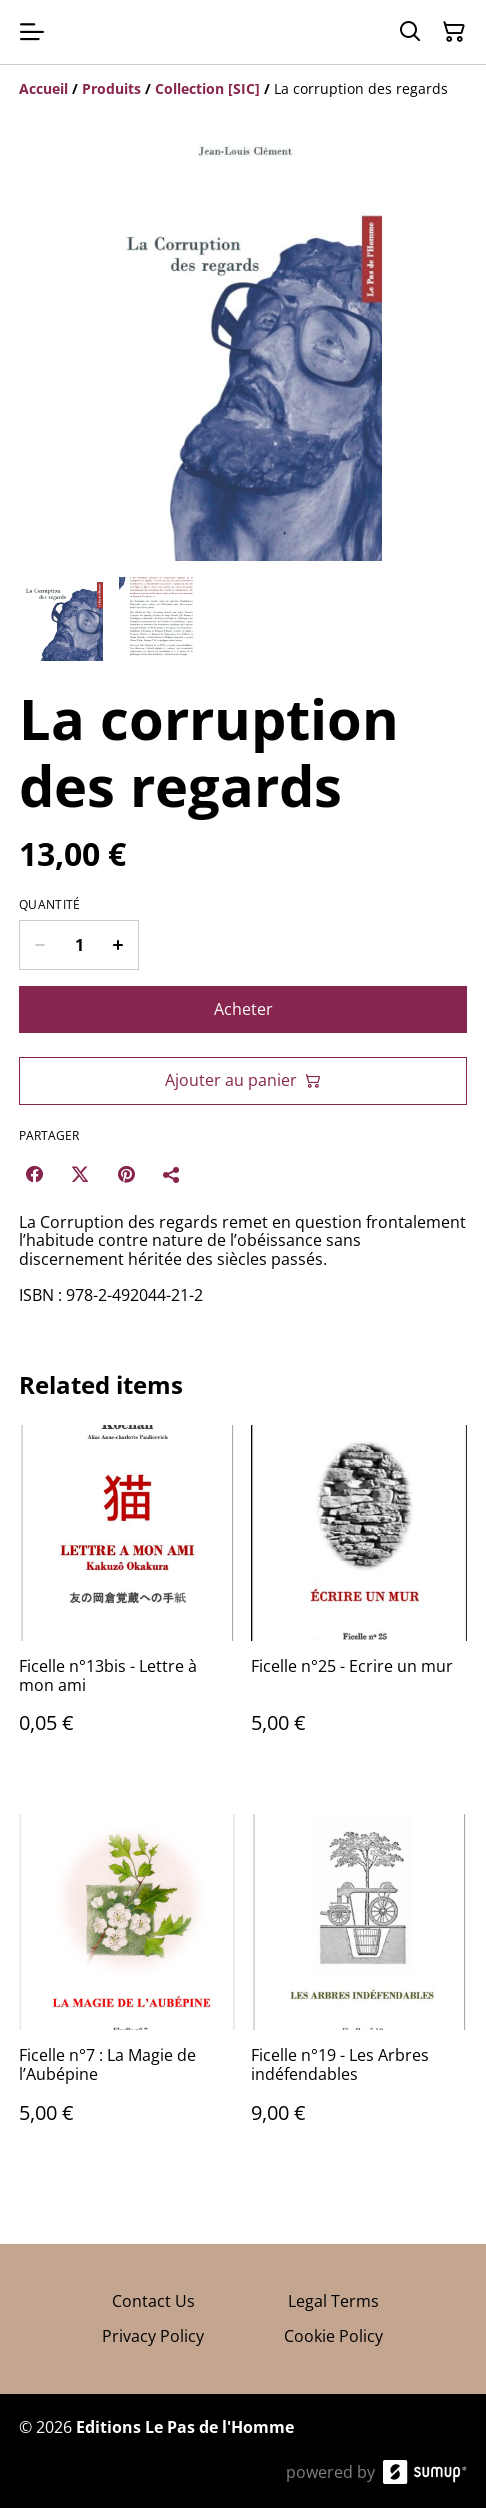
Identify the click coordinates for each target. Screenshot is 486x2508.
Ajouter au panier (243, 1080)
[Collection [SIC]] (207, 88)
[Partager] (172, 1174)
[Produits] (111, 88)
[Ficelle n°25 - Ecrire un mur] (359, 1599)
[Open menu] (32, 32)
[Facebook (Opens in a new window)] (34, 1174)
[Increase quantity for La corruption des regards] (118, 945)
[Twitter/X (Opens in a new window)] (80, 1174)
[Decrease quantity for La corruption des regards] (39, 945)
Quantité (49, 905)
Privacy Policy (153, 2336)
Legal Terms (333, 2301)
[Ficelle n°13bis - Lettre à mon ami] (127, 1599)
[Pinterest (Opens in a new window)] (126, 1174)
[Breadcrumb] (243, 89)
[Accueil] (43, 88)
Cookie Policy (333, 2336)
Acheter (243, 1009)
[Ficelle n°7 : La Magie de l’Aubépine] (127, 1988)
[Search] (410, 32)
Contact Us (153, 2301)
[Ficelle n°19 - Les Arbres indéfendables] (359, 1988)
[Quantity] (79, 945)
